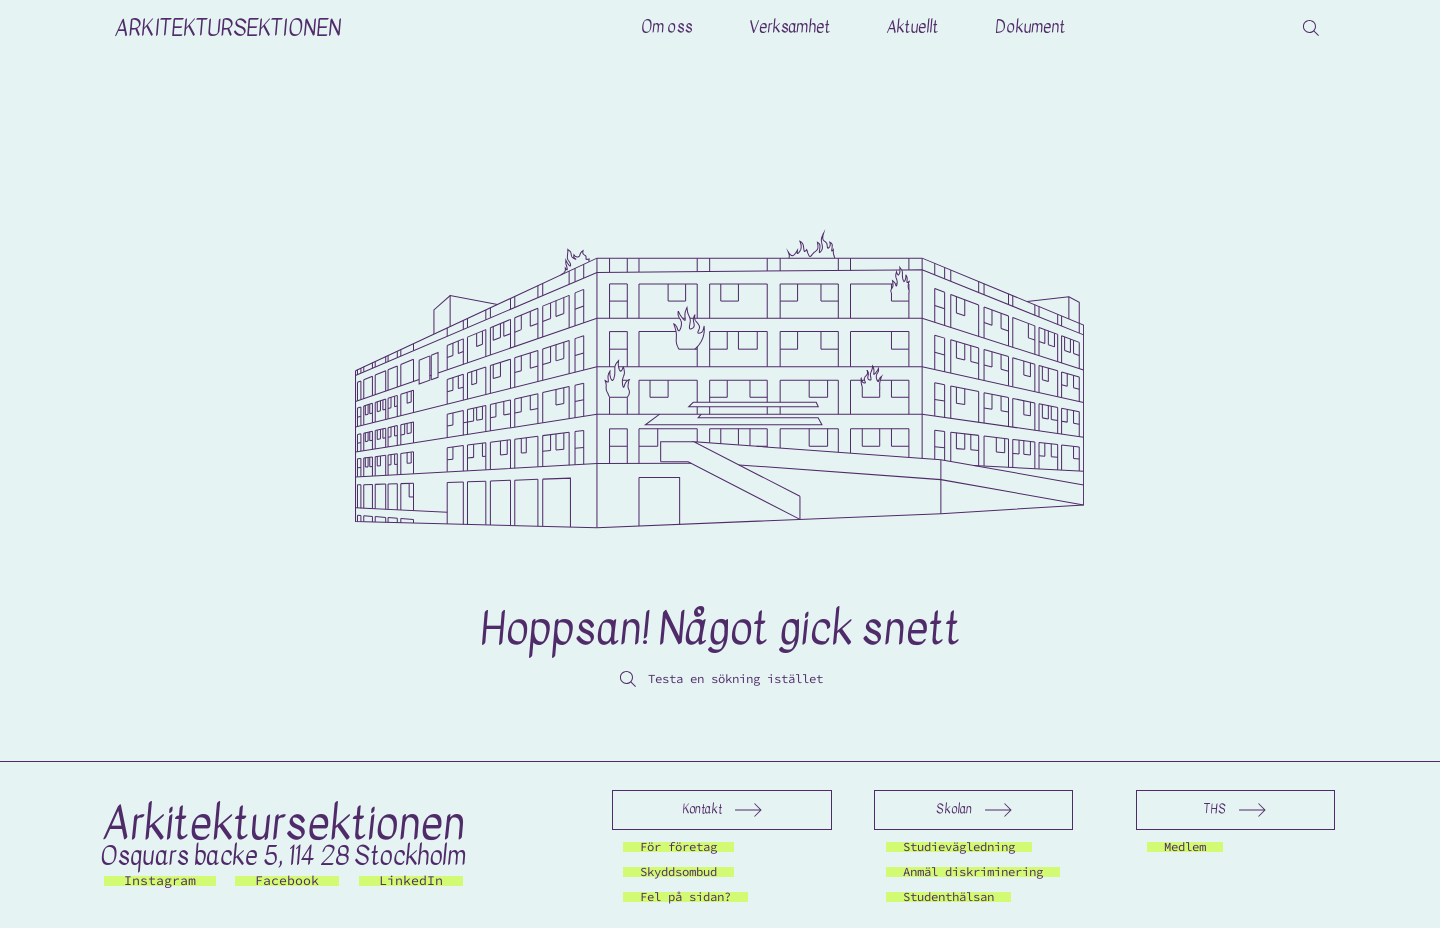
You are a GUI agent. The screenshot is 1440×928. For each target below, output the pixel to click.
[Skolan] (973, 810)
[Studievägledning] (967, 847)
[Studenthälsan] (955, 897)
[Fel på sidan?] (692, 897)
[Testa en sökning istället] (720, 679)
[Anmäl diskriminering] (983, 872)
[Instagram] (160, 881)
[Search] (1311, 28)
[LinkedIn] (411, 881)
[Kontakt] (722, 810)
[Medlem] (1188, 847)
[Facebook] (287, 881)
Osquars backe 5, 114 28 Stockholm (283, 855)
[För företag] (684, 847)
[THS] (1235, 810)
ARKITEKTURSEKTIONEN (227, 28)
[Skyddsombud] (684, 872)
